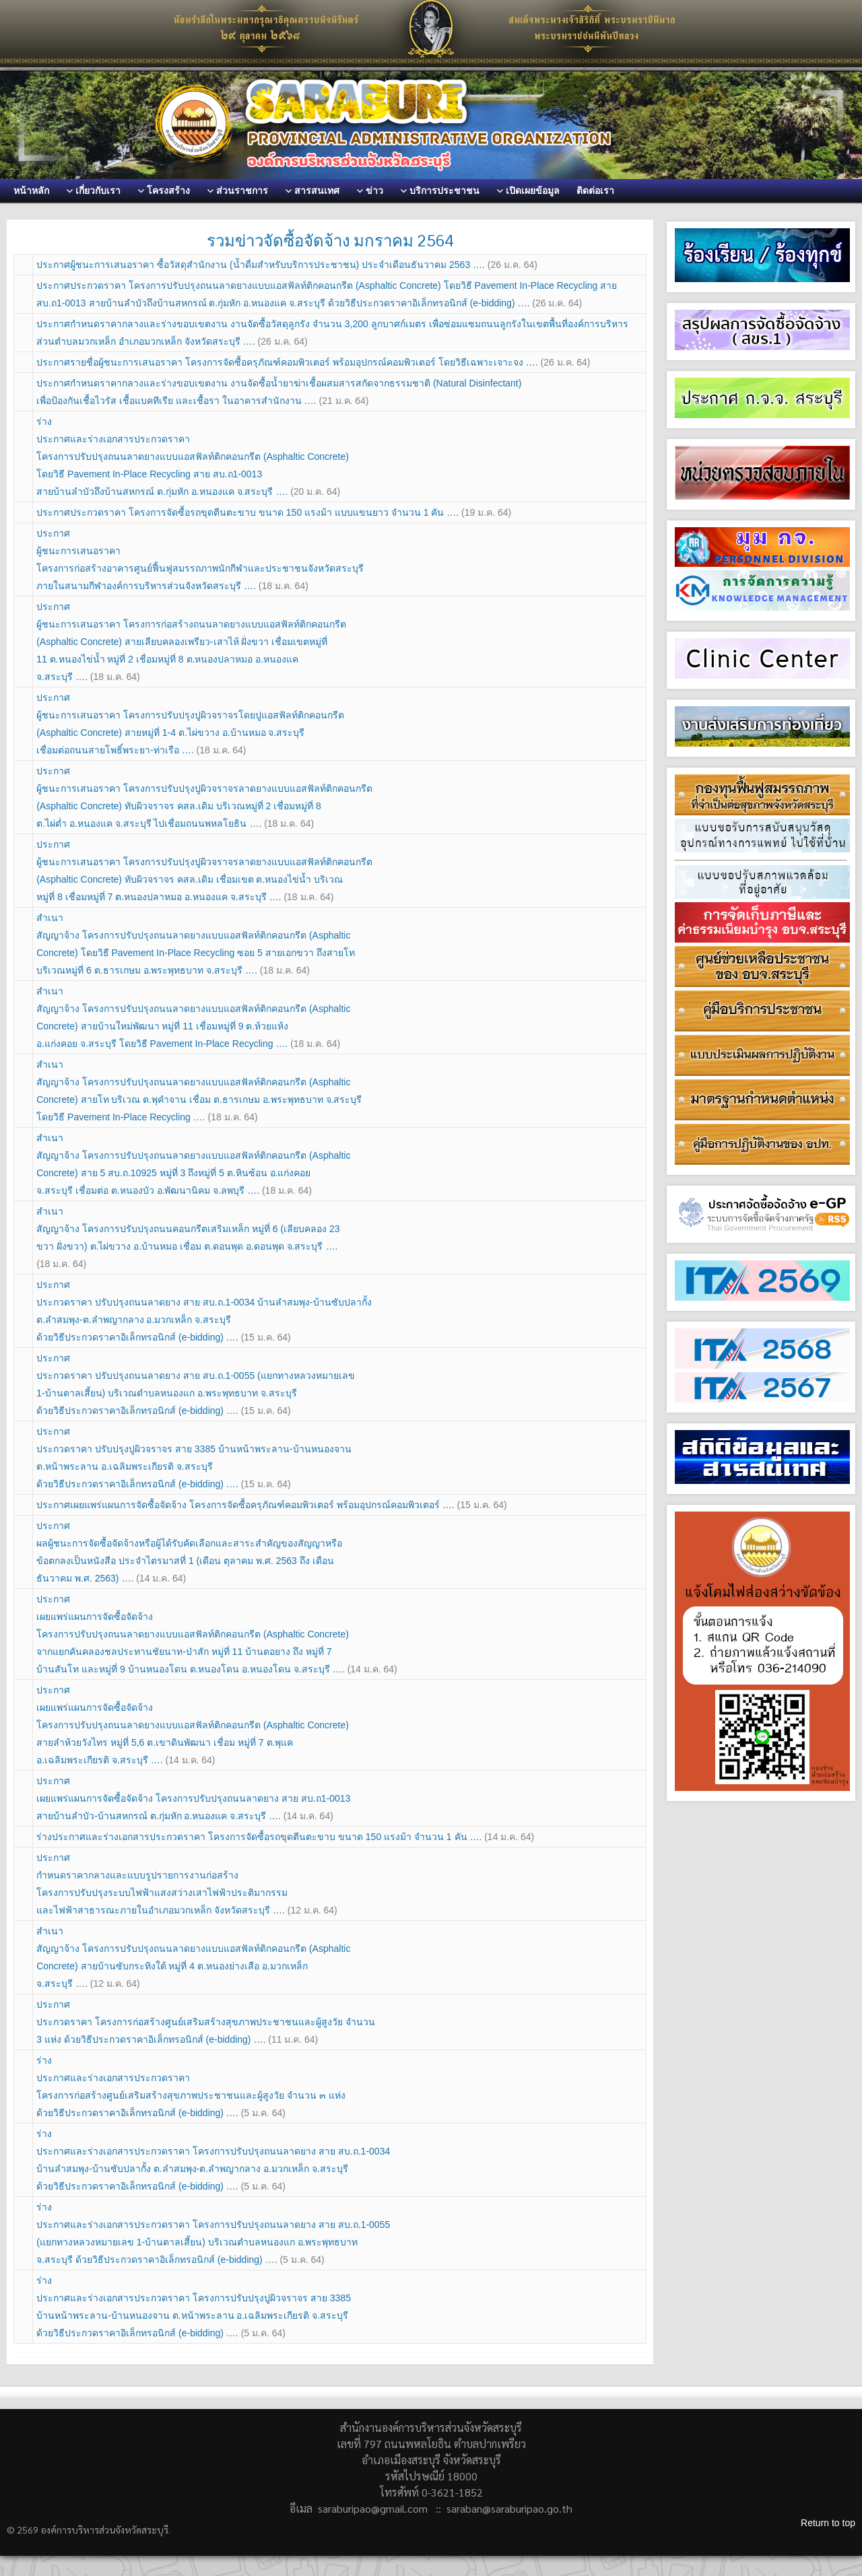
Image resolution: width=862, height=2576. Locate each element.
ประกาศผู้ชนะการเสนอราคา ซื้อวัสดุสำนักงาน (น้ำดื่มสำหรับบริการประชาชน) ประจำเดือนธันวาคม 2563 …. (286, 264)
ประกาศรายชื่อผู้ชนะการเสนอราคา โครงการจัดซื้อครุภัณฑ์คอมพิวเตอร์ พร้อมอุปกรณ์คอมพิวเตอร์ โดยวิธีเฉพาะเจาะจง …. (313, 362)
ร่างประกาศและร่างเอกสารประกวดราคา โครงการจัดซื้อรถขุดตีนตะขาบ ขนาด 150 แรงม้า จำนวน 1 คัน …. (285, 1836)
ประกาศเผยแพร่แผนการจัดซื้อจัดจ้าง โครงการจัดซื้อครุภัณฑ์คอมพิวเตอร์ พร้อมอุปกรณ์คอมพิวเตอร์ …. (271, 1504)
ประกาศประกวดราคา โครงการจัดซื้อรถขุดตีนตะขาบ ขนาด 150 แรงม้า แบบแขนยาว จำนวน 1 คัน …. (273, 512)
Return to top (828, 2522)
